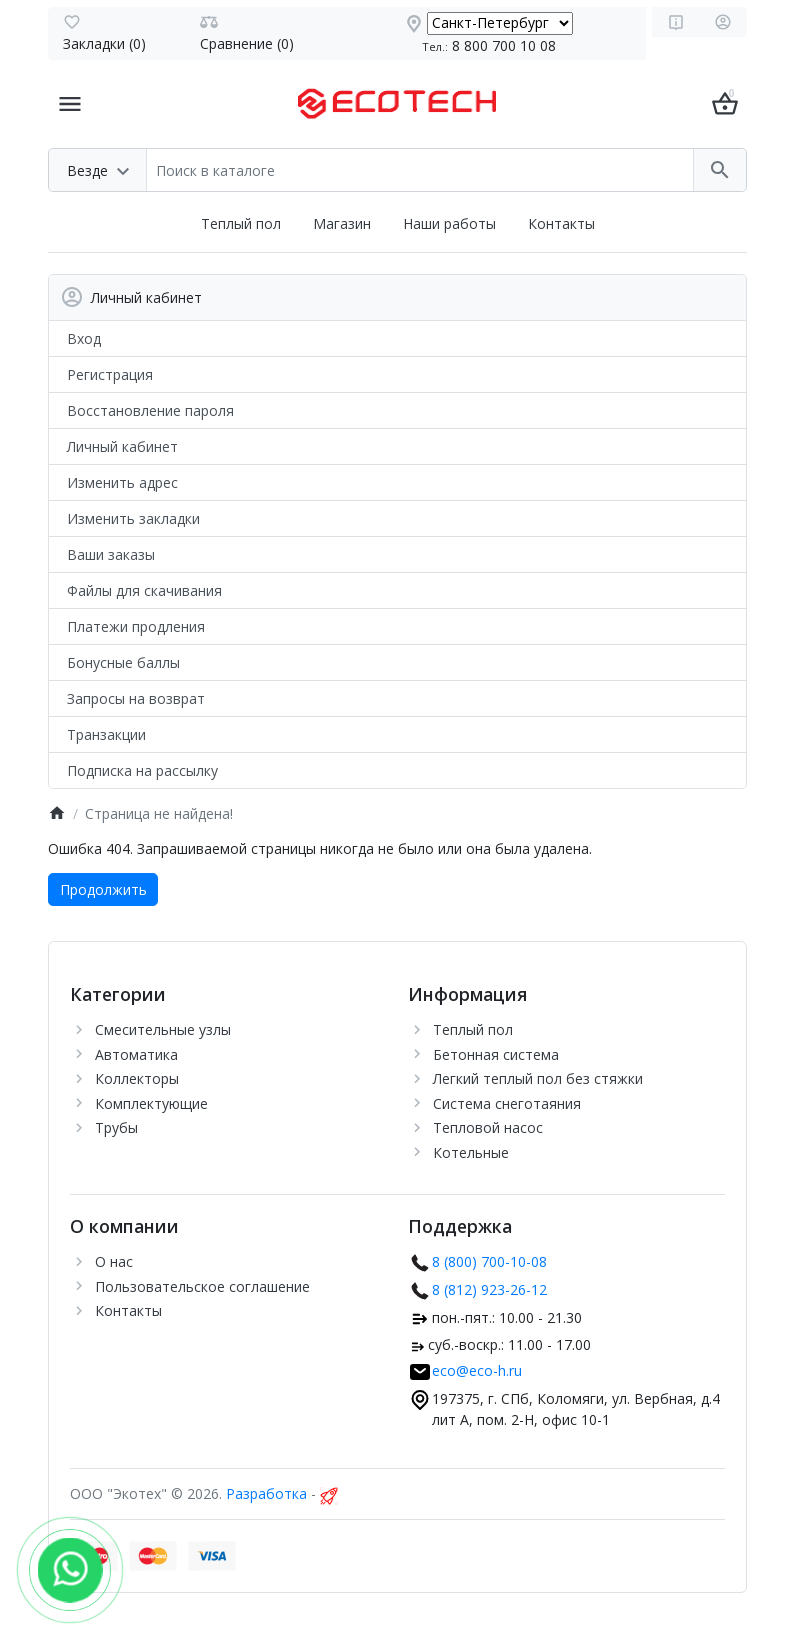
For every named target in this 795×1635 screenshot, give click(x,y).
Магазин (342, 223)
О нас (114, 1261)
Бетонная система (496, 1054)
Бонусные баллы (123, 662)
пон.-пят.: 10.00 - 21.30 (507, 1317)
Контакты (561, 223)
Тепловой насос (488, 1127)
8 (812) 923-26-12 (489, 1289)
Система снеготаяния (507, 1103)
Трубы (116, 1127)
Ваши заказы (111, 554)
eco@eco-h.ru (477, 1370)
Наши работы (449, 223)
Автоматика (136, 1054)
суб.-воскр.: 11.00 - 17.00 (509, 1344)
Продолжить (103, 889)
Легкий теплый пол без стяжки (538, 1078)
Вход (84, 338)
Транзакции (106, 734)
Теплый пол (241, 223)
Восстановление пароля (150, 410)
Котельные (471, 1152)
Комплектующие (151, 1103)
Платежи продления (136, 626)
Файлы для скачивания (144, 590)
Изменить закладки (133, 518)
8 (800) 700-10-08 (489, 1261)
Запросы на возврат (136, 698)
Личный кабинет (122, 446)
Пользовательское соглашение (202, 1286)
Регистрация (110, 374)
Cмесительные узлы (163, 1029)
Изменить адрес (122, 482)
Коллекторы (137, 1078)
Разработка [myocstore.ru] (266, 1493)
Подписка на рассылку (142, 770)
